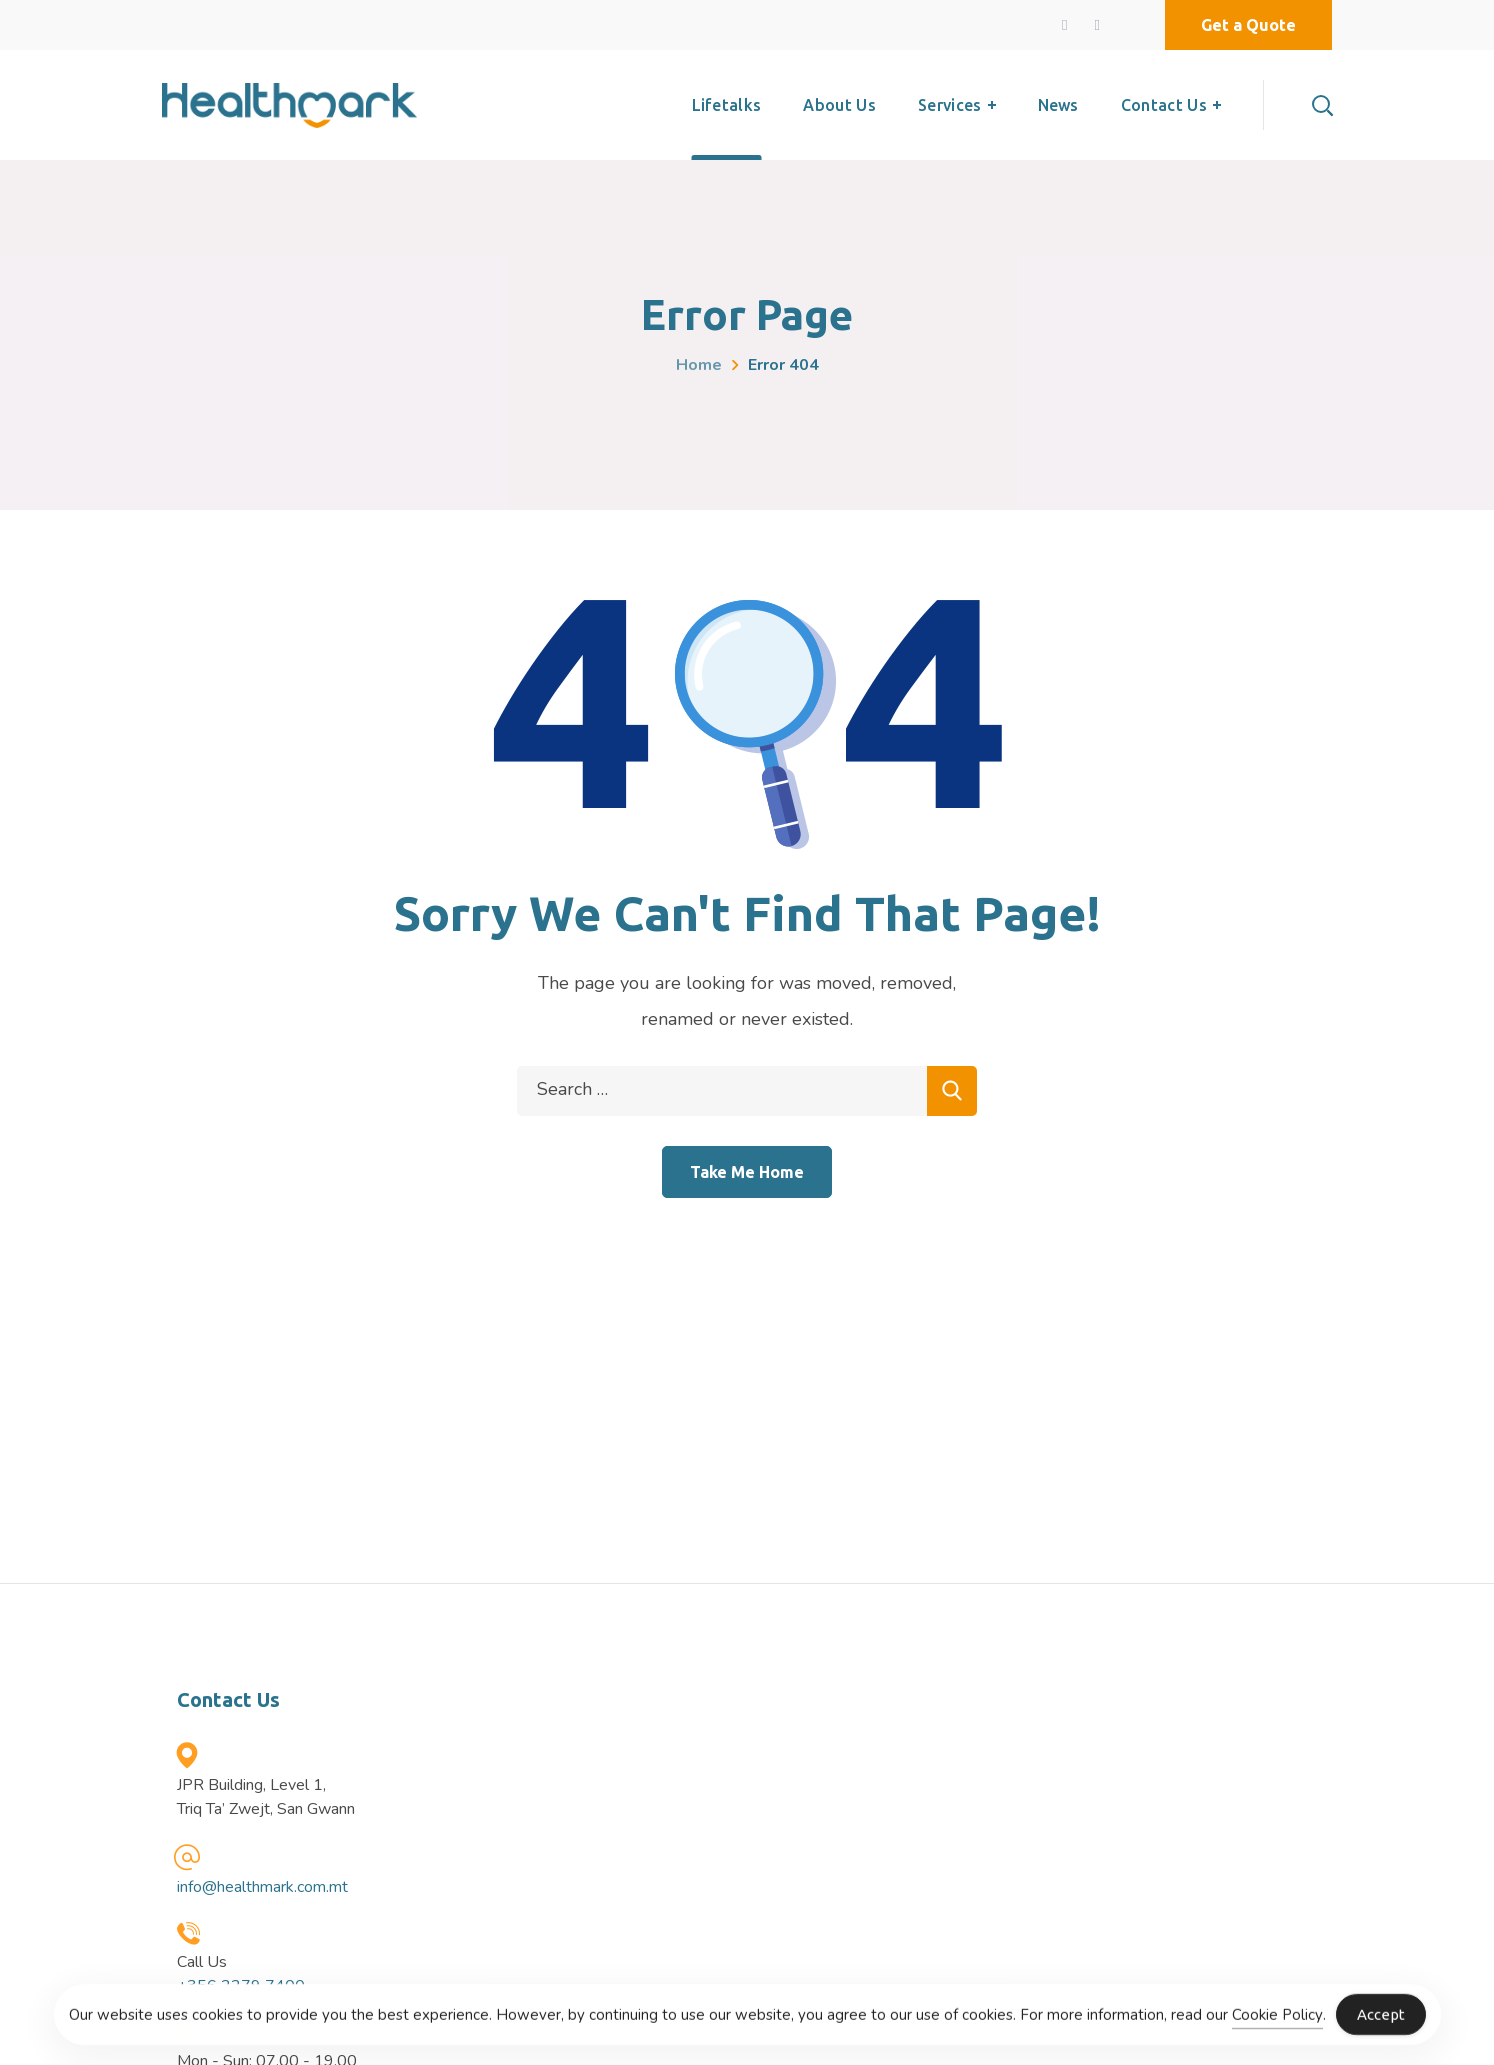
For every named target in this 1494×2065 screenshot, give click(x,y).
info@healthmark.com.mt (262, 1887)
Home (699, 365)
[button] (1248, 25)
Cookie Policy (1277, 2025)
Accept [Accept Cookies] (1381, 2025)
